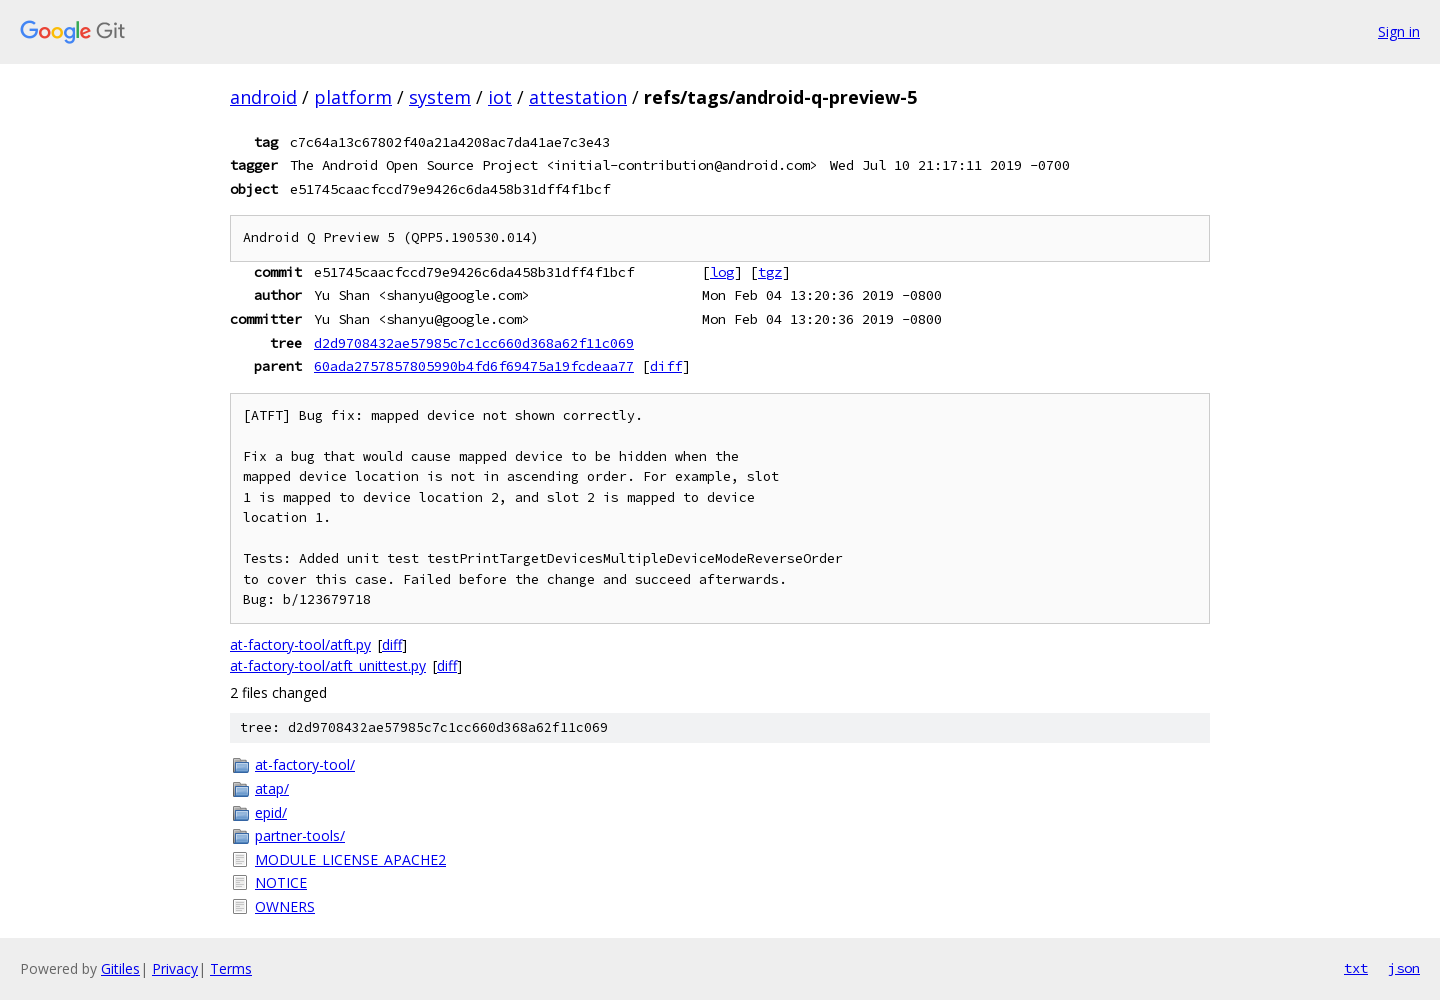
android (263, 97)
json (1404, 968)
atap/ (272, 788)
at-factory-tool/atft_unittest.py (328, 665)
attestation (578, 97)
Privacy (175, 968)
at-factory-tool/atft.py (300, 644)
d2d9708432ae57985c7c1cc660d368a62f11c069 (474, 343)
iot (500, 97)
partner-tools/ (300, 835)
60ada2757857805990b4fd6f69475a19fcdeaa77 (474, 366)
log (722, 272)
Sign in (1399, 31)
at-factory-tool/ (305, 764)
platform (353, 97)
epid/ (271, 812)
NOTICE (281, 882)
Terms (231, 968)
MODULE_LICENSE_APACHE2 (350, 859)
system (440, 97)
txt (1356, 968)
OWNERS (285, 906)
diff (666, 366)
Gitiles (120, 968)
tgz (770, 272)
